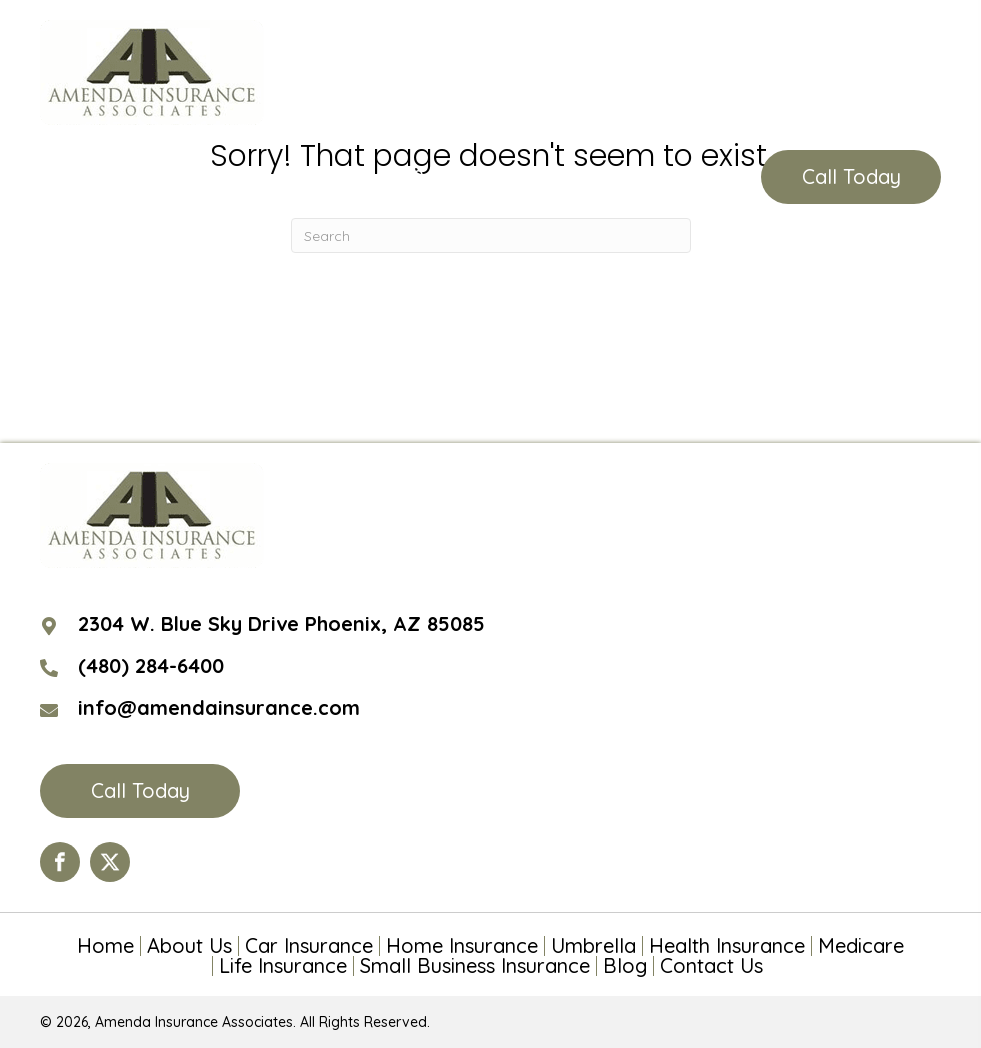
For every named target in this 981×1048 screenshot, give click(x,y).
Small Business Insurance (475, 966)
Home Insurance (462, 946)
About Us (189, 946)
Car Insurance (309, 946)
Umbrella (593, 946)
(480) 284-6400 (418, 177)
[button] (851, 177)
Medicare (861, 946)
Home (105, 946)
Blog (625, 966)
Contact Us (711, 966)
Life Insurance (283, 966)
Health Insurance (727, 946)
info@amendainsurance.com (219, 707)
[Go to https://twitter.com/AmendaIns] (110, 862)
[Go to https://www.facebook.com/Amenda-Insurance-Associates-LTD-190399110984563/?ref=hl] (60, 862)
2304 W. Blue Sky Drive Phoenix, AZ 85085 (281, 623)
